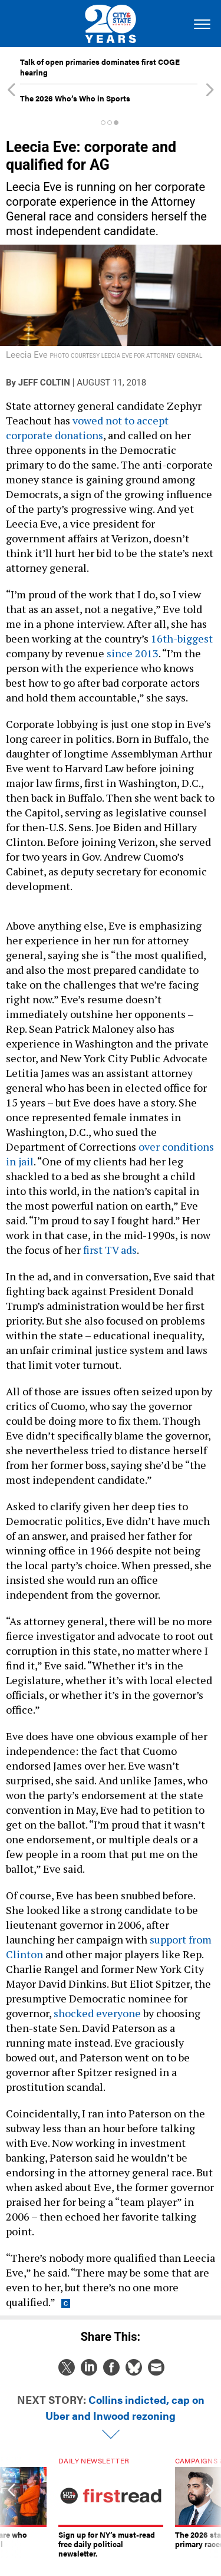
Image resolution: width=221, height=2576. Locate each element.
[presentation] (11, 2507)
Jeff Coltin (44, 382)
